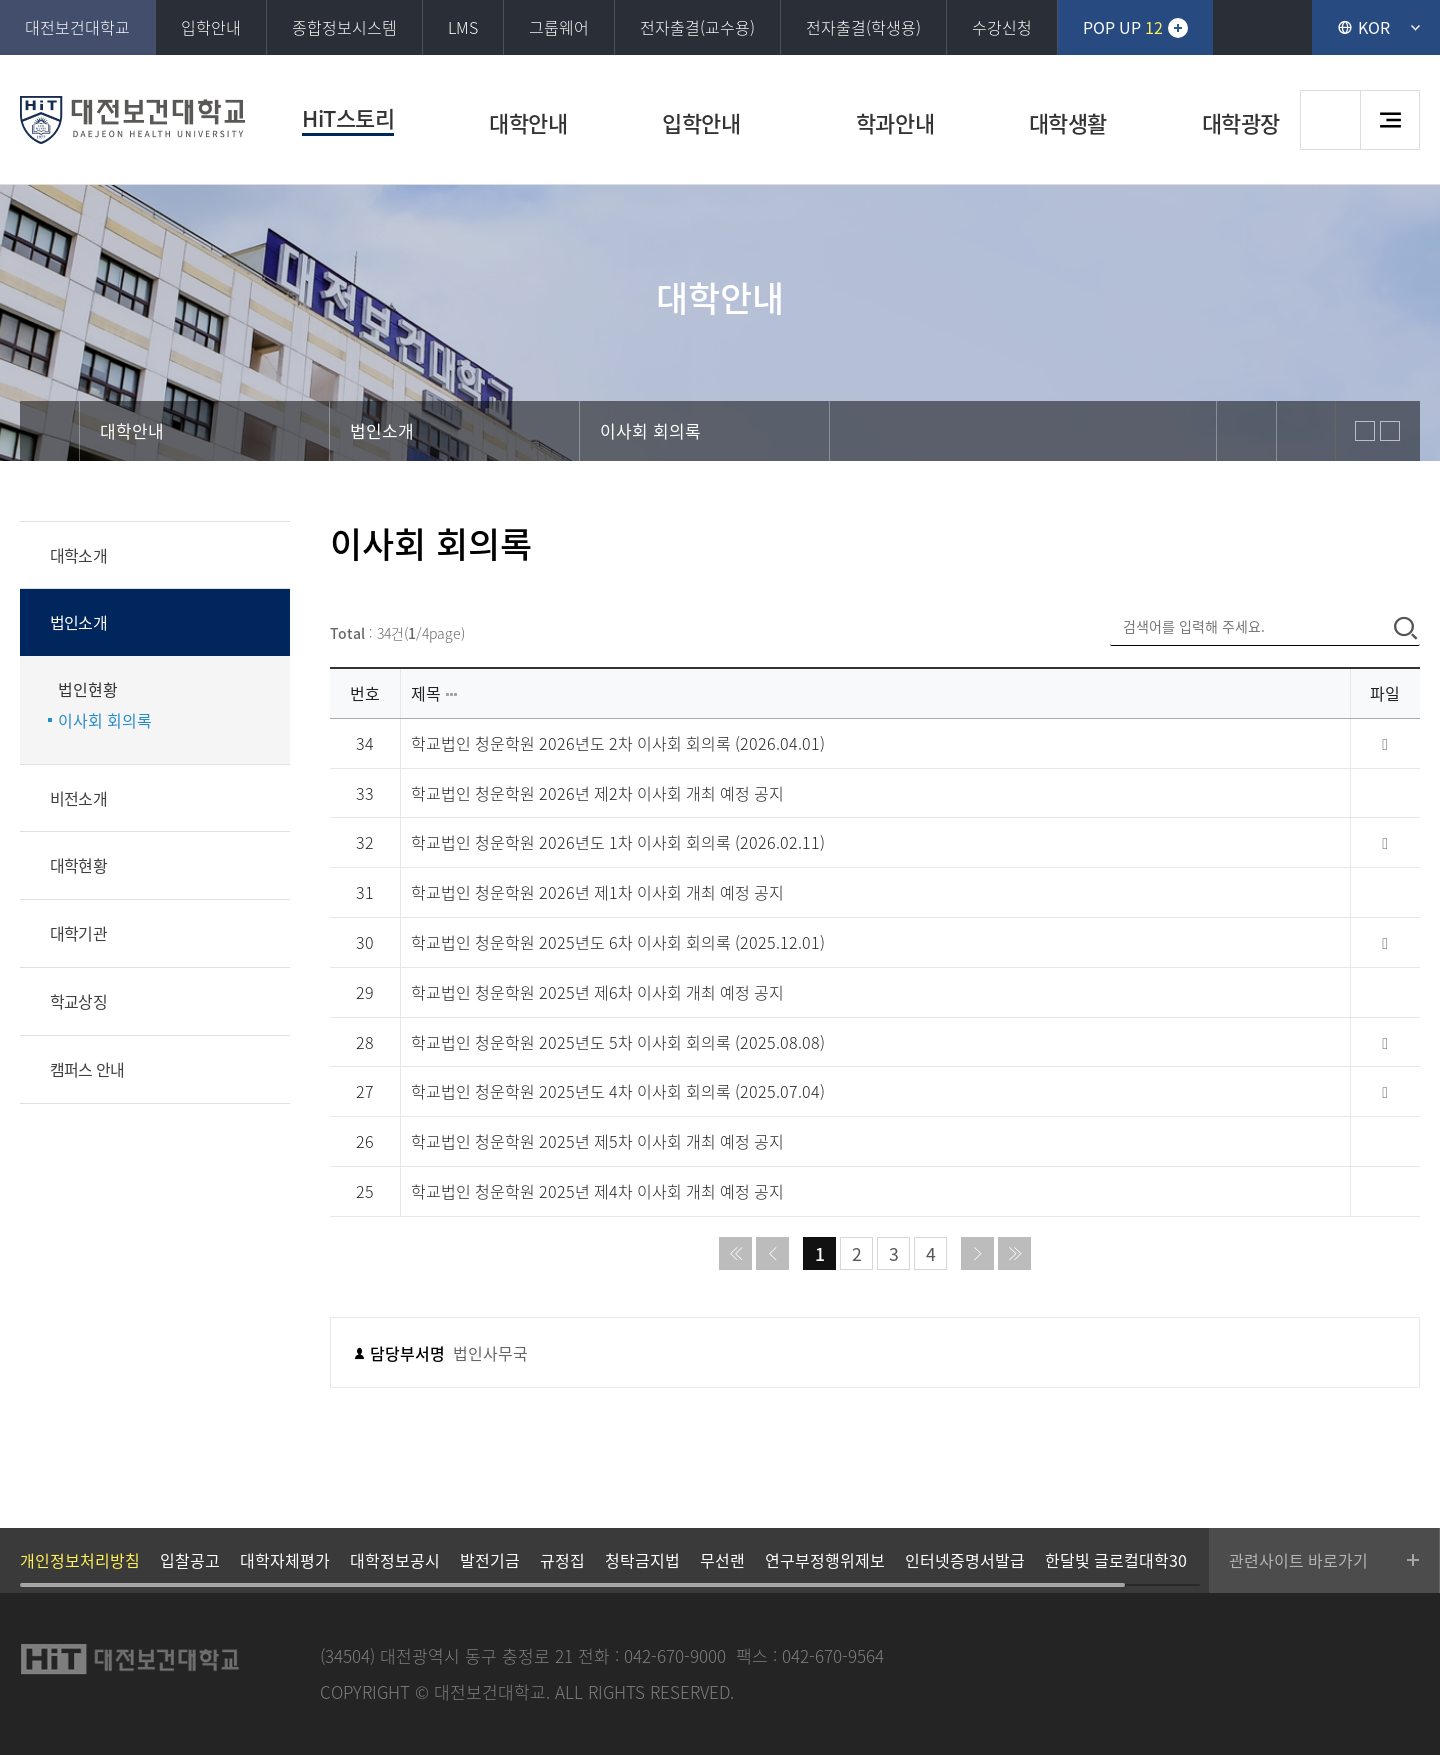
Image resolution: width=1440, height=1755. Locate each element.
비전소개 (78, 798)
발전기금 (490, 1560)
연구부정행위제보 (825, 1560)
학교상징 (78, 1001)
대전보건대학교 (77, 27)
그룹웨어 (559, 27)
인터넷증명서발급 (965, 1560)
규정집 (562, 1560)
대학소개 (78, 555)
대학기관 (78, 933)
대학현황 (78, 865)
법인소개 (78, 622)
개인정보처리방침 (80, 1560)
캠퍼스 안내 (87, 1069)
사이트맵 (1390, 120)
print (1306, 431)
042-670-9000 (675, 1655)
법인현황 (88, 689)
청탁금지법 (642, 1560)
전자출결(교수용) (697, 27)
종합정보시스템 (344, 27)
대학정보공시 (395, 1560)
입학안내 (211, 27)
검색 (1330, 120)
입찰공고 (190, 1560)
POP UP (1123, 27)
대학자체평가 (285, 1560)
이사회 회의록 (105, 720)
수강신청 (1002, 27)
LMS (463, 27)
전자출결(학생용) (863, 27)
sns (1246, 431)
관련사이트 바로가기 (1298, 1560)
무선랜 (722, 1560)
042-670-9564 (833, 1655)
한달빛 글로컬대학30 (1116, 1560)
